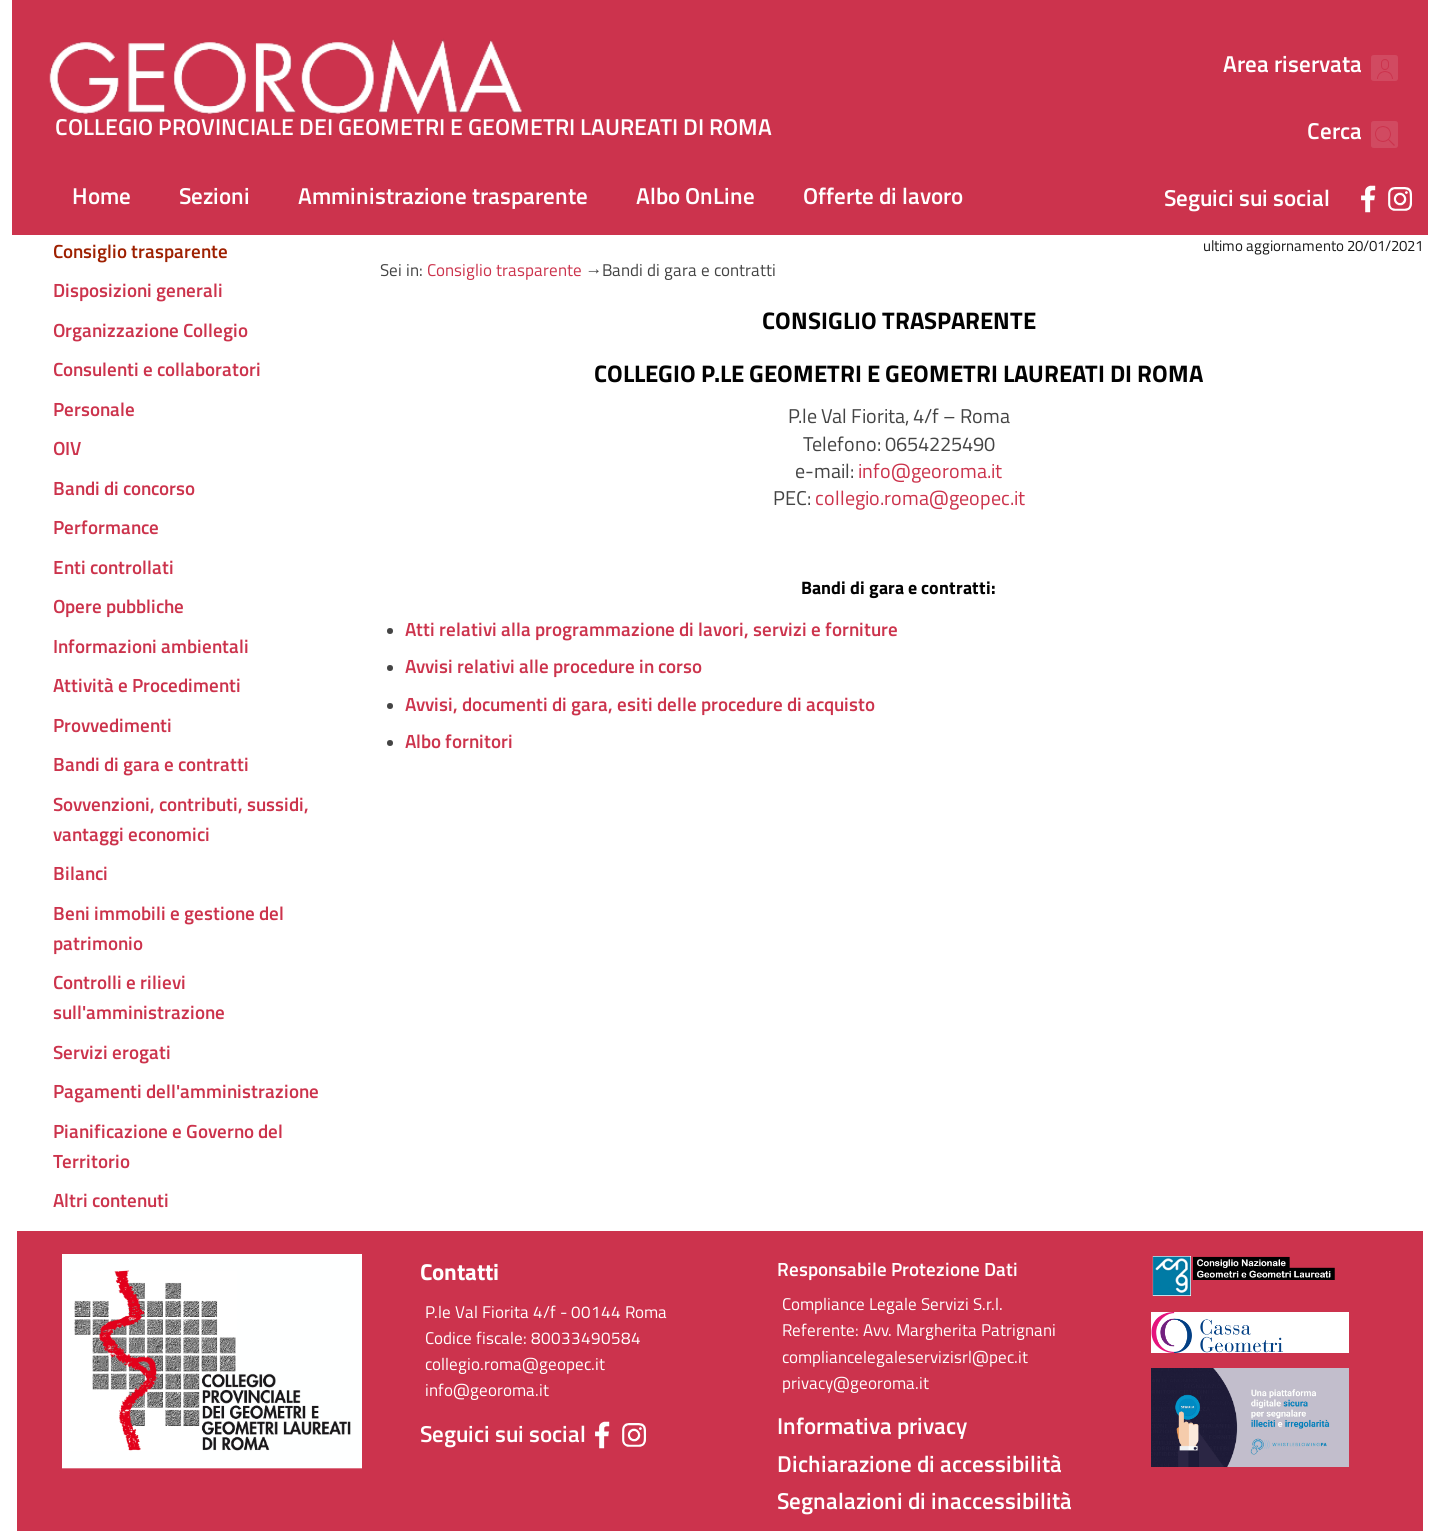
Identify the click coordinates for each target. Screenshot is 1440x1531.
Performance (106, 527)
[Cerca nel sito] (1374, 65)
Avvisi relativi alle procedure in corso (553, 666)
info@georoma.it (930, 470)
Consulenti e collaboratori (157, 369)
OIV (67, 448)
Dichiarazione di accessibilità (919, 1464)
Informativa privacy (872, 1426)
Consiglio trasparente (504, 270)
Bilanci (80, 873)
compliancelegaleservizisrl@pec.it (905, 1357)
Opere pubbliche (118, 606)
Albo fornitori (459, 741)
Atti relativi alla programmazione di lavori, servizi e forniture (651, 629)
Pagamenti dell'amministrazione (186, 1091)
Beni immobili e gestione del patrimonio (168, 928)
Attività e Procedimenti (147, 685)
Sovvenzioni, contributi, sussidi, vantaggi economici (181, 819)
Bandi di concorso (124, 488)
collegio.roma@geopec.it (920, 497)
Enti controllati (113, 567)
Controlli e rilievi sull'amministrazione (139, 997)
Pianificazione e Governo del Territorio (168, 1146)
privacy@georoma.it (855, 1383)
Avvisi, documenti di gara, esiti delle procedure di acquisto (640, 704)
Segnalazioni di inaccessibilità (924, 1501)
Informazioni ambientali (151, 646)
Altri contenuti (111, 1200)
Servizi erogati (112, 1052)
